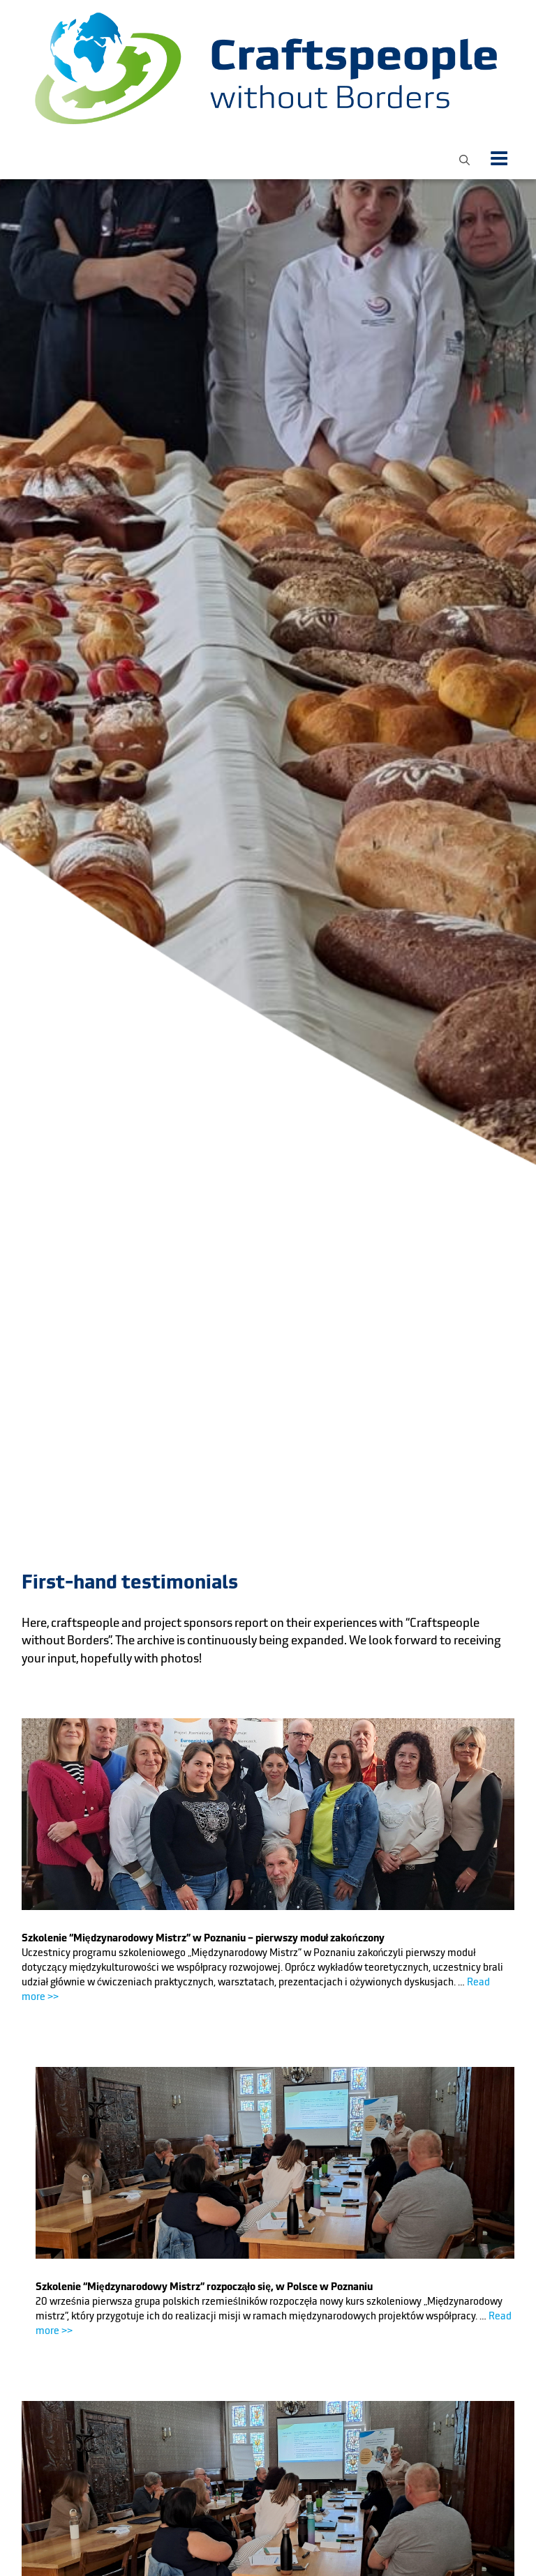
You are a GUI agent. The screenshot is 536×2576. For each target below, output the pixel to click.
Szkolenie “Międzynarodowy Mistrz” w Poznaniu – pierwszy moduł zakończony (203, 1938)
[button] (464, 158)
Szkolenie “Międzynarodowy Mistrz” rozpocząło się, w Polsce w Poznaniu (204, 2286)
